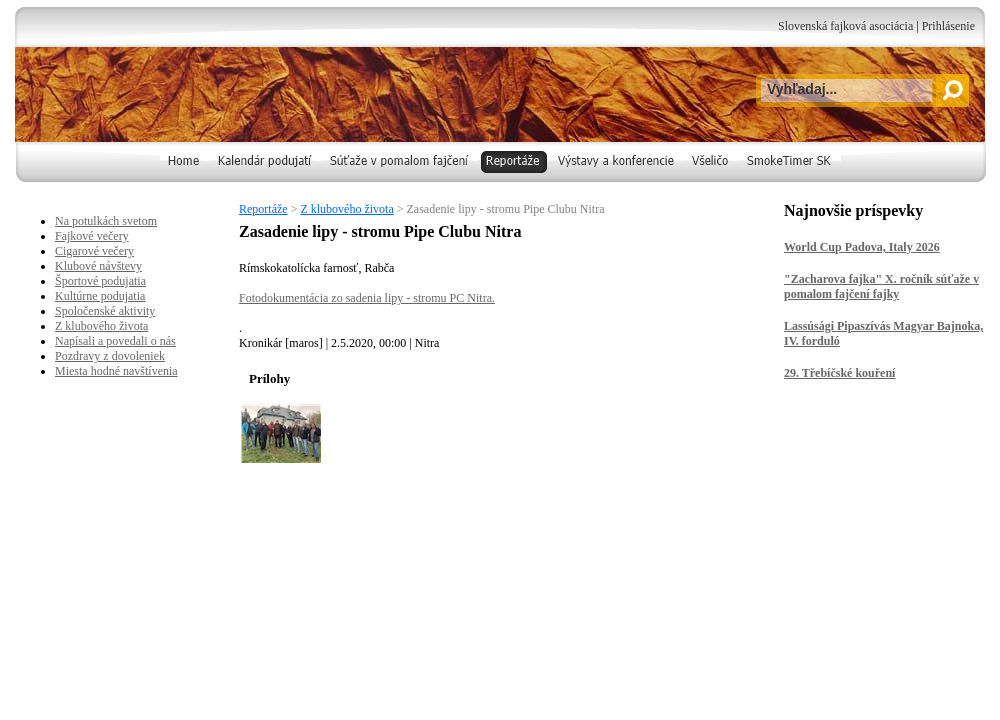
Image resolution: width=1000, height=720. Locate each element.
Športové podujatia (100, 281)
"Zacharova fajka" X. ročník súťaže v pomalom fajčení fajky (881, 286)
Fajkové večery (92, 236)
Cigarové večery (94, 251)
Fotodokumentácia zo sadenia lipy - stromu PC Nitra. (367, 298)
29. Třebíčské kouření (839, 373)
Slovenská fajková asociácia (845, 26)
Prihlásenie (948, 26)
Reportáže (263, 209)
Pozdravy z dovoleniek (110, 356)
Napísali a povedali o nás (115, 341)
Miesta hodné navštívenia (116, 371)
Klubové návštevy (98, 266)
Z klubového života (346, 209)
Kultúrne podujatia (100, 296)
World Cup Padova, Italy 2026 (862, 247)
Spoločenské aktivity (105, 311)
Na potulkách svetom (106, 221)
